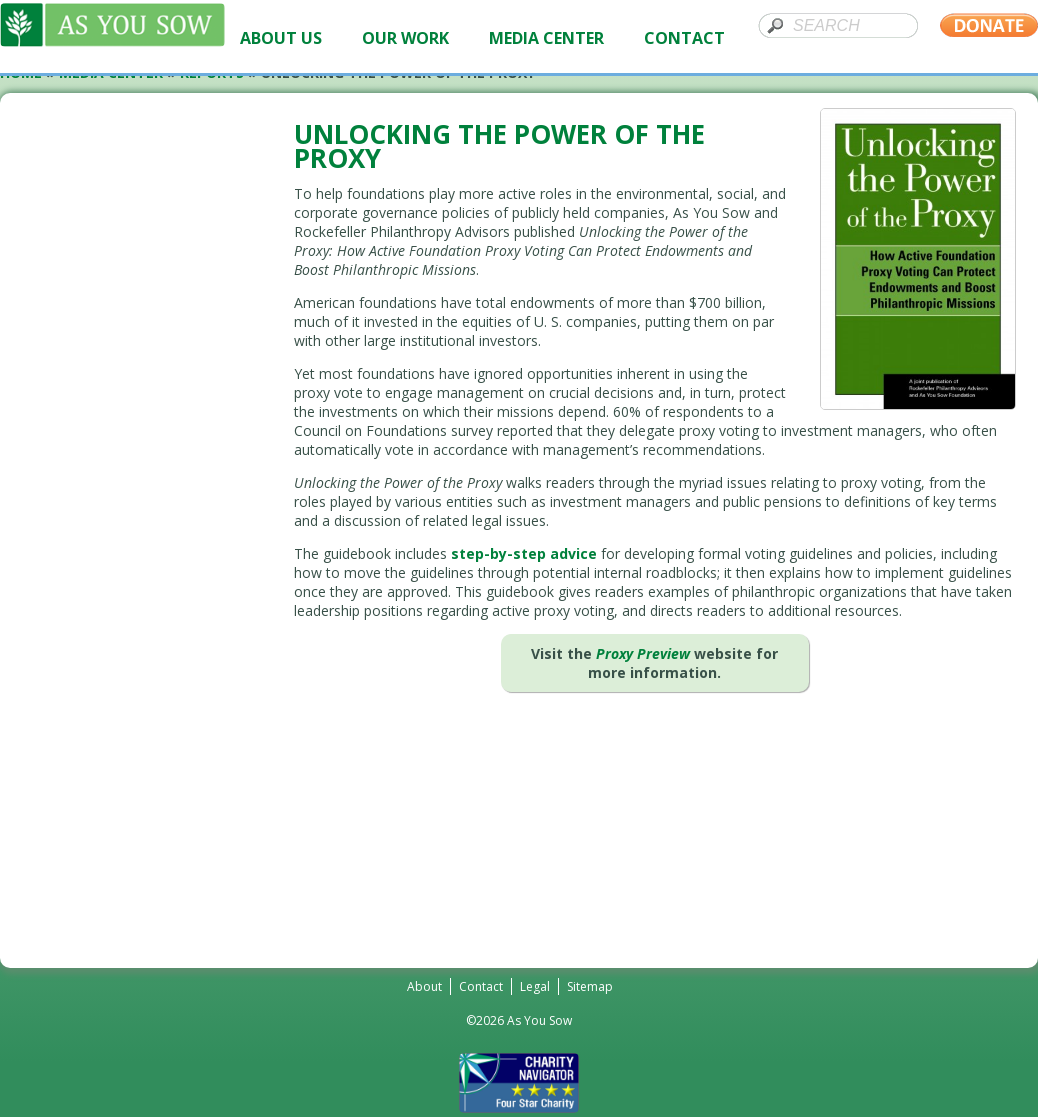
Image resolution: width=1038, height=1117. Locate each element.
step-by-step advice (524, 553)
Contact (481, 986)
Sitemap (590, 986)
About (424, 986)
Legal (535, 986)
